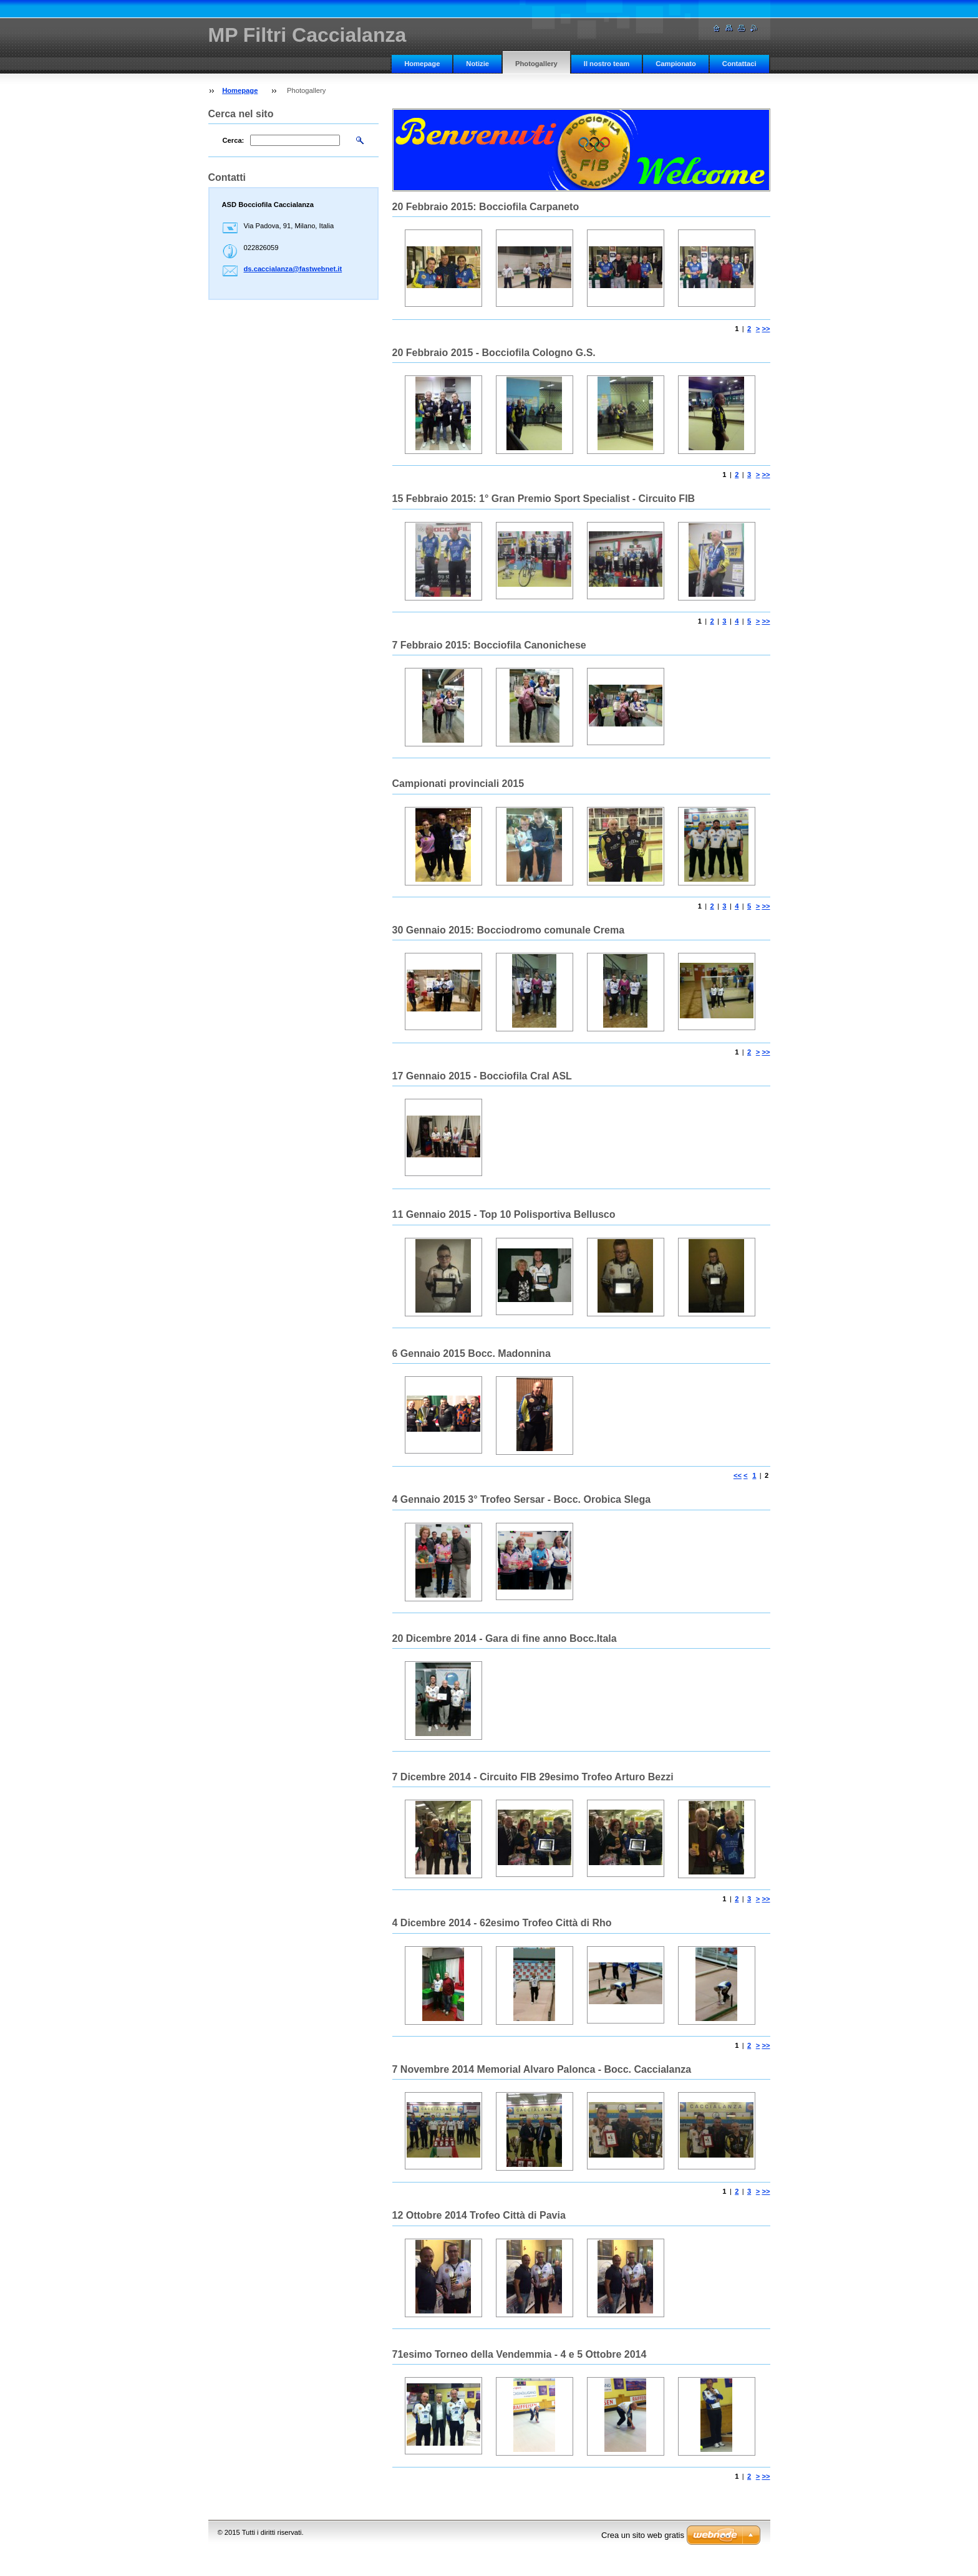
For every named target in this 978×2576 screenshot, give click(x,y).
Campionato (676, 63)
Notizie (477, 63)
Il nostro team (606, 63)
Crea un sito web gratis (642, 2535)
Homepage (422, 63)
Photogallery (536, 63)
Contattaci (739, 63)
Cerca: (233, 140)
